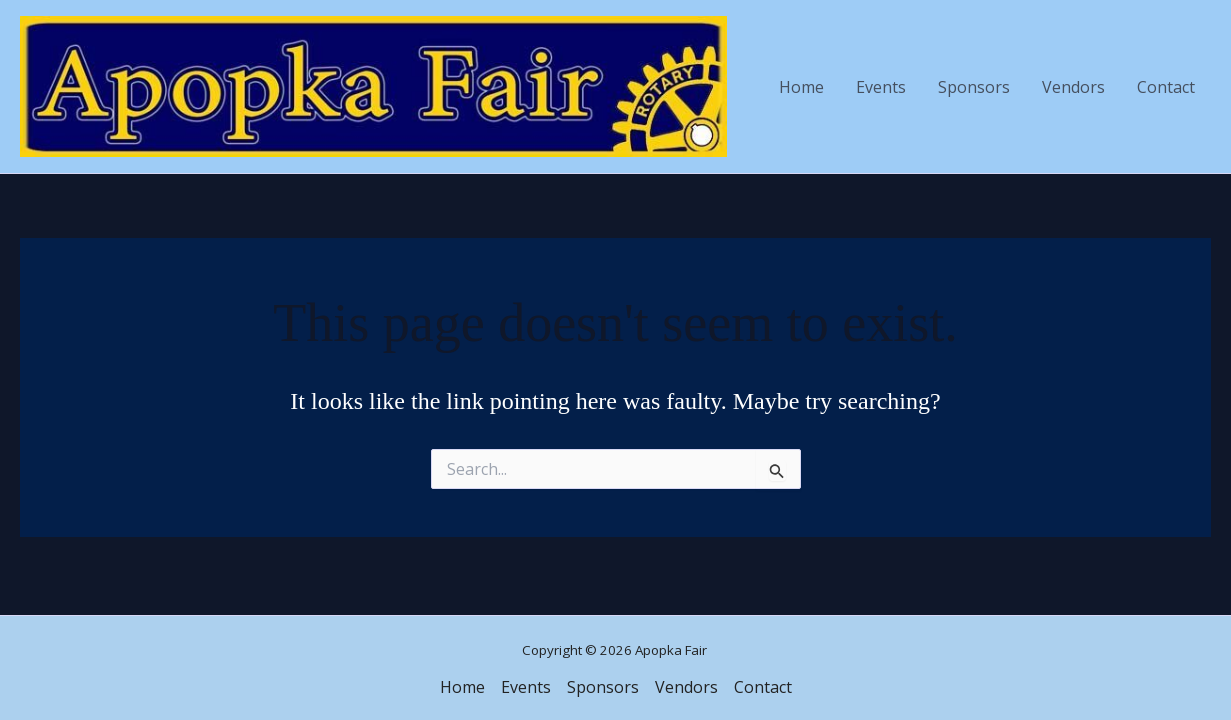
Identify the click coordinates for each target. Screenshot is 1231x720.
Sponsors (974, 87)
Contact (1166, 87)
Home (801, 87)
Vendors (1073, 87)
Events (881, 87)
